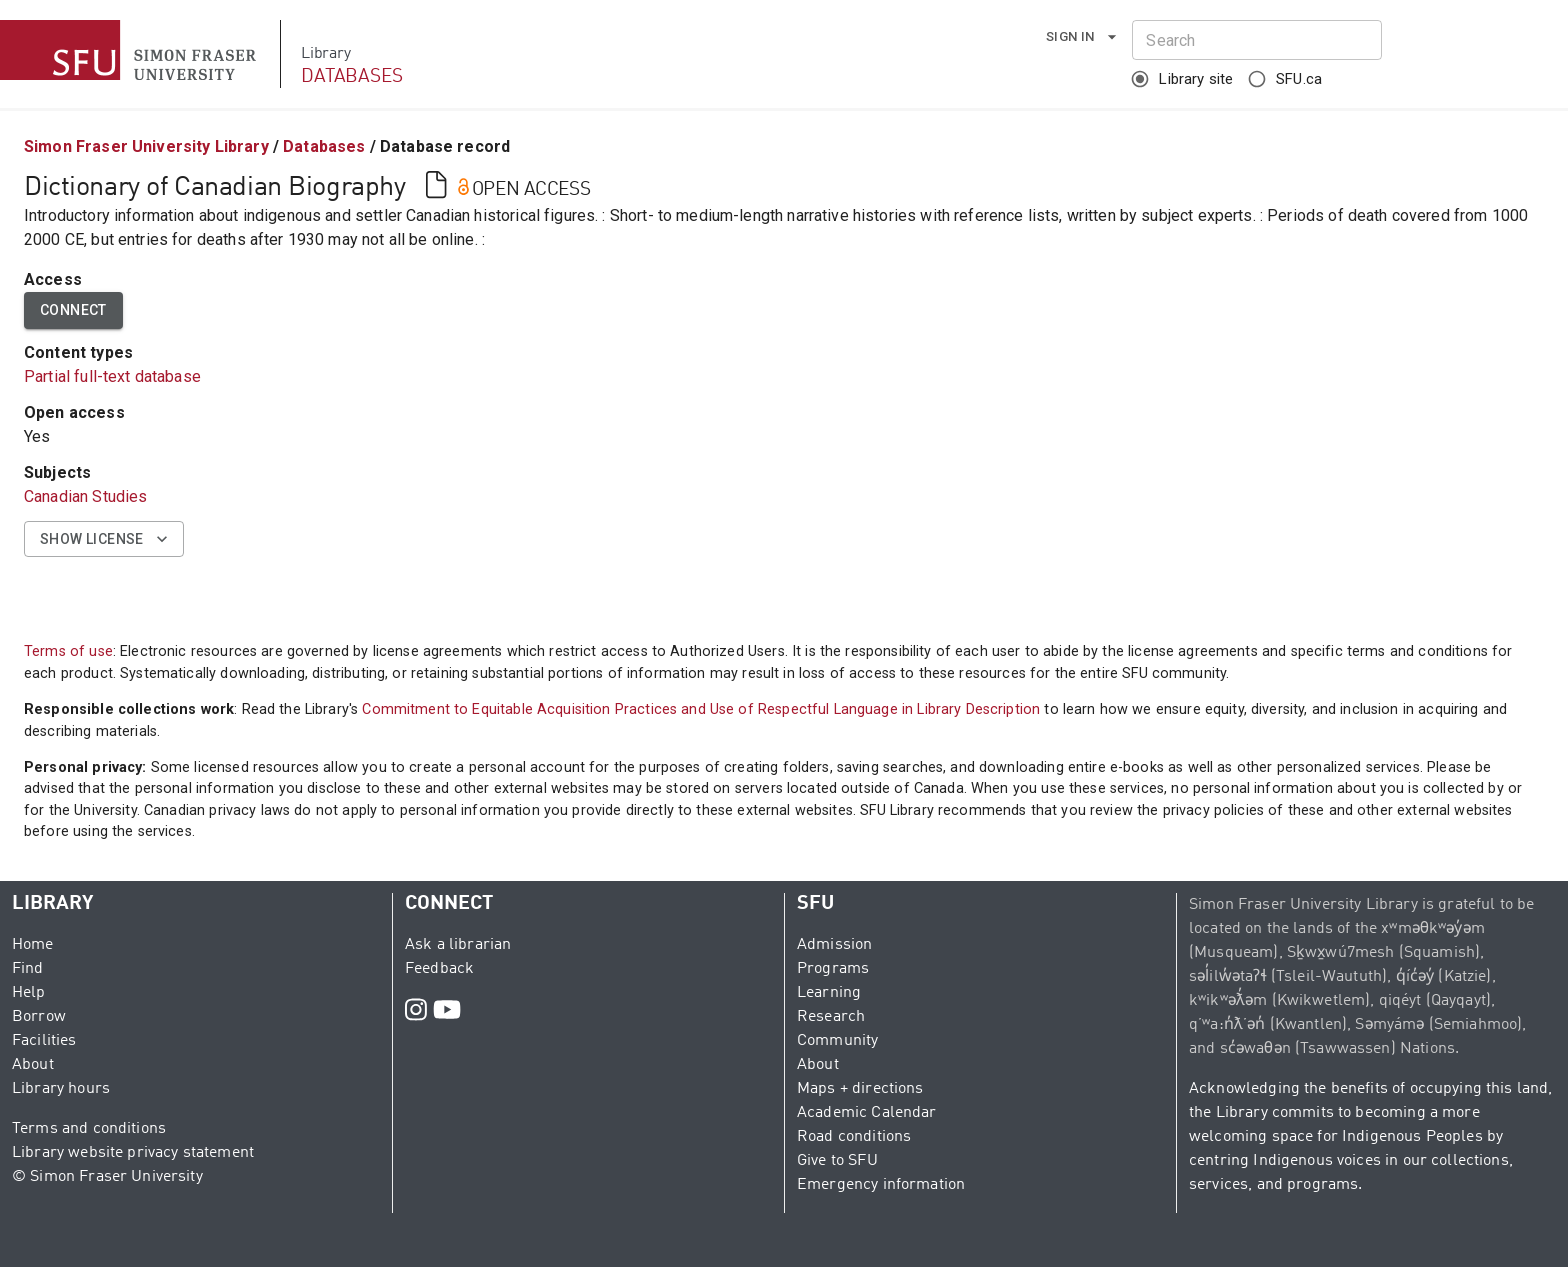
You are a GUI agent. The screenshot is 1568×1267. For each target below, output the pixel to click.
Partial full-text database (112, 376)
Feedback (439, 969)
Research (831, 1017)
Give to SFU (837, 1161)
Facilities (44, 1041)
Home (33, 945)
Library (325, 54)
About (33, 1065)
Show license (104, 539)
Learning (829, 993)
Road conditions (854, 1137)
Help (29, 993)
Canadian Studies (85, 496)
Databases (324, 146)
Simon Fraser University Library (146, 146)
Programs (833, 969)
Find (28, 969)
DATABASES (352, 76)
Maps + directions (860, 1089)
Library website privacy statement (133, 1153)
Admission (834, 945)
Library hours (61, 1089)
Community (837, 1041)
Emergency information (881, 1185)
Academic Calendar (867, 1113)
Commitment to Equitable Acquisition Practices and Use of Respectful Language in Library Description (701, 709)
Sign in (1082, 37)
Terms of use (68, 651)
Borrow (39, 1017)
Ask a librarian (458, 945)
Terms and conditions (89, 1129)
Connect (73, 310)
